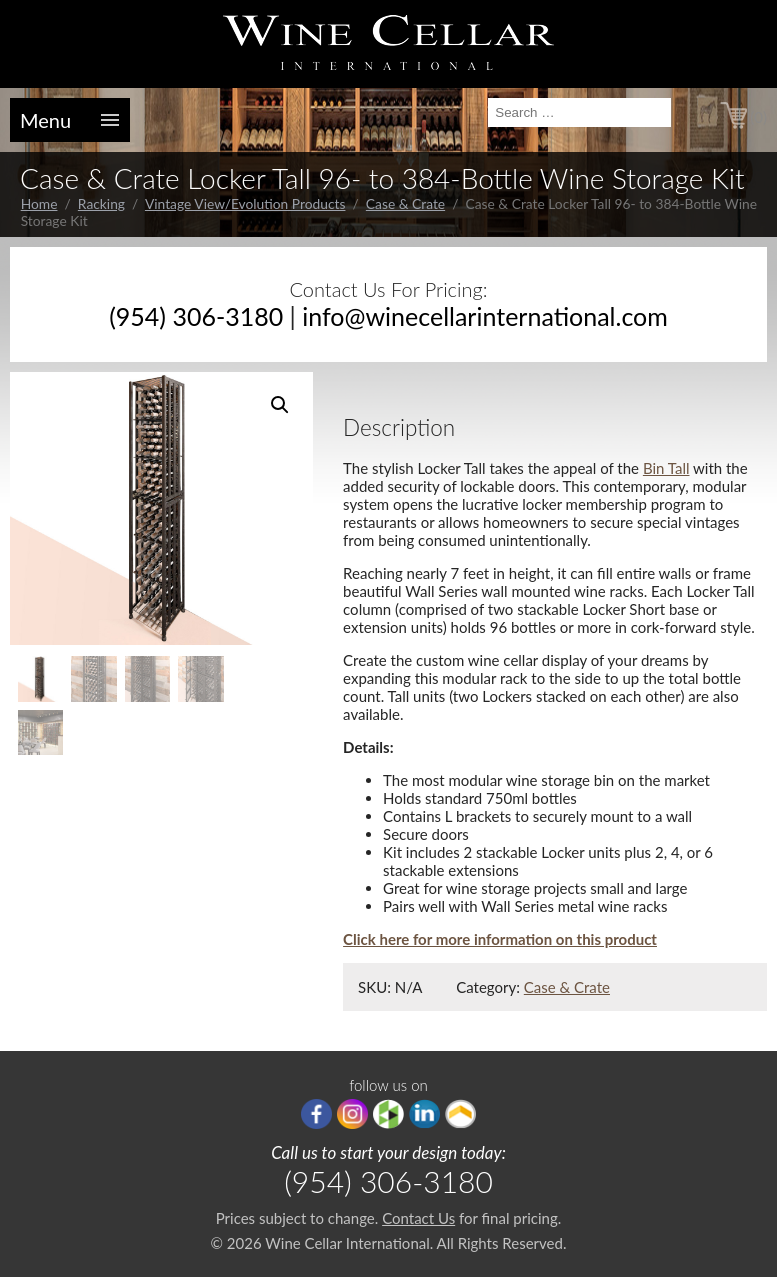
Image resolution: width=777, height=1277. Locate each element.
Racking (101, 203)
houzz (388, 1114)
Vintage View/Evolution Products (245, 203)
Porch (460, 1114)
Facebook (316, 1114)
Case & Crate (405, 203)
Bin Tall (666, 468)
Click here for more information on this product (500, 939)
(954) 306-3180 (196, 316)
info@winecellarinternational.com (485, 316)
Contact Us (418, 1218)
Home (39, 203)
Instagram (352, 1114)
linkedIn (424, 1114)
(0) (758, 117)
